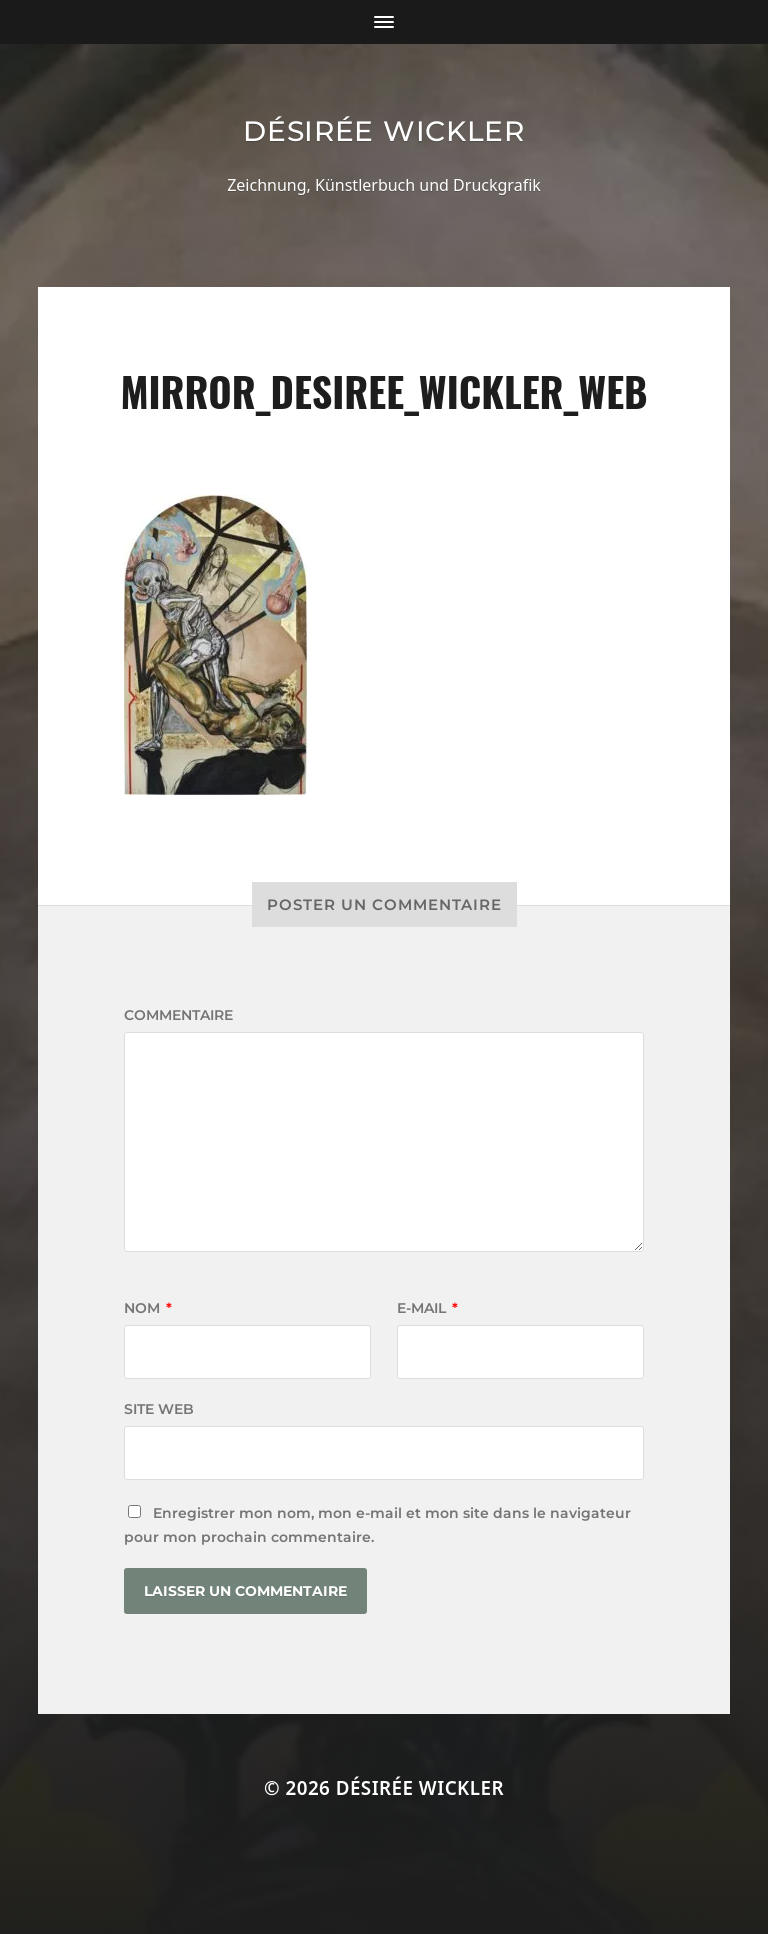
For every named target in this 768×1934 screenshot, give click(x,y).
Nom (148, 1308)
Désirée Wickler (384, 131)
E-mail (427, 1308)
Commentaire (178, 1015)
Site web (159, 1409)
